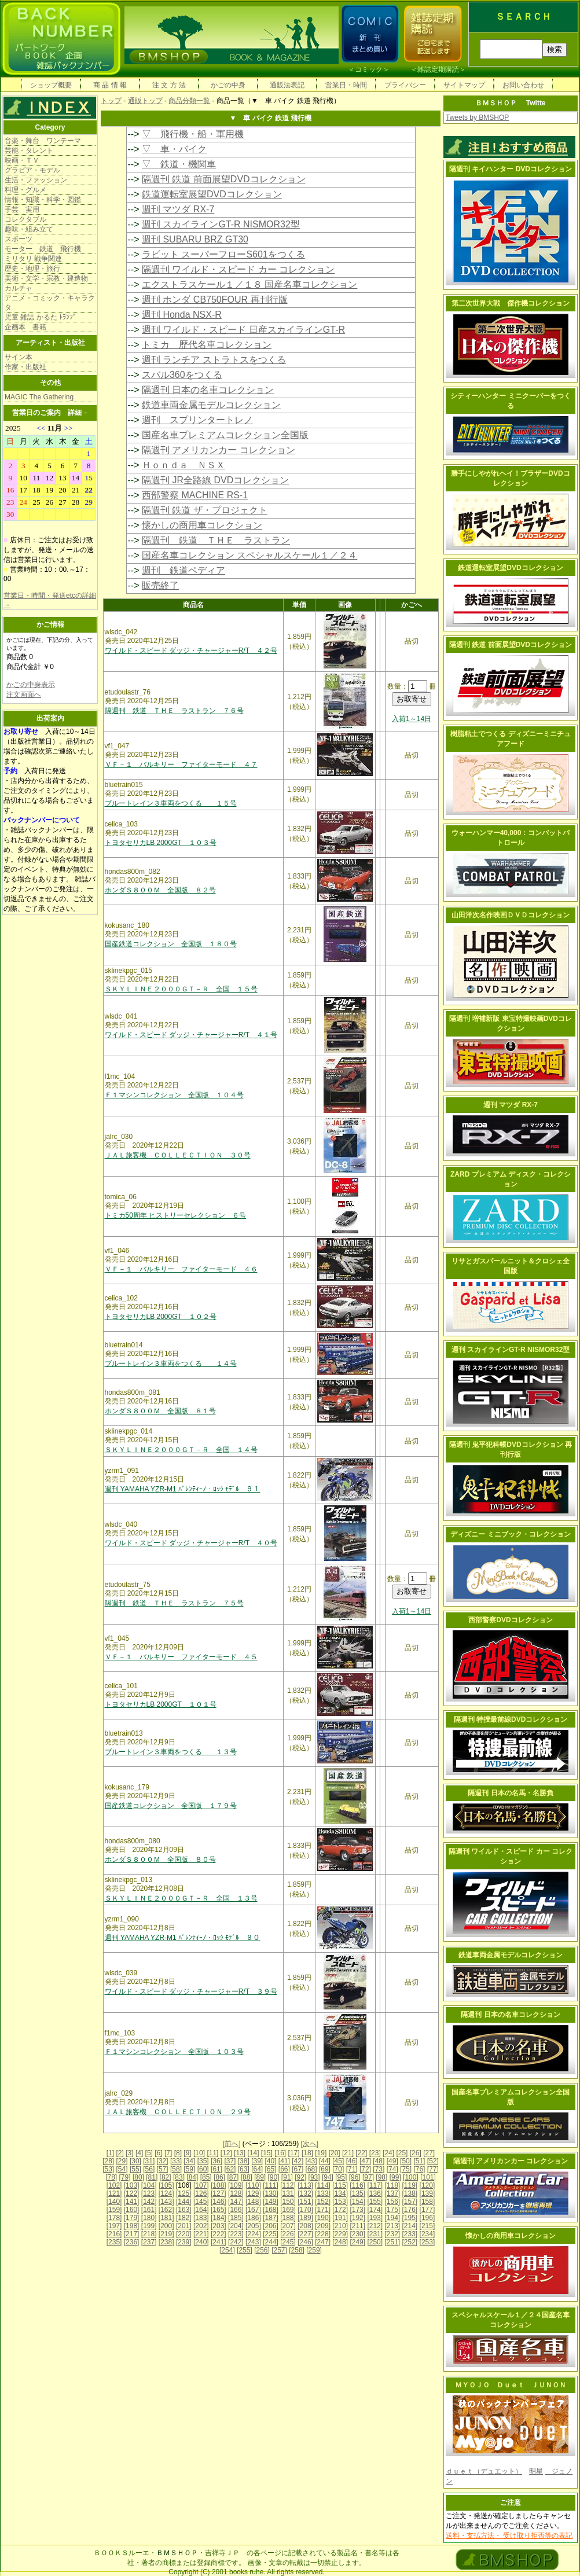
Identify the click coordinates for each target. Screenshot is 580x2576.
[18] (307, 2153)
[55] (135, 2169)
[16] (280, 2153)
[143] (166, 2201)
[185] (236, 2218)
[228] (323, 2234)
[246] (305, 2242)
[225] (270, 2234)
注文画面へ (23, 694)
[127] (218, 2193)
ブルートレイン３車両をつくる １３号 (171, 1752)
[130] (270, 2193)
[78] (111, 2177)
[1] (110, 2153)
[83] (179, 2177)
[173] (357, 2210)
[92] (300, 2177)
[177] (427, 2210)
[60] (203, 2169)
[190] (323, 2218)
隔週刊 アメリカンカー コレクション (218, 450)
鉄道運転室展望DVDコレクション (212, 194)
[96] (355, 2177)
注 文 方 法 (169, 85)
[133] (323, 2193)
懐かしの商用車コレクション (202, 525)
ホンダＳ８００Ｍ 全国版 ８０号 (160, 1859)
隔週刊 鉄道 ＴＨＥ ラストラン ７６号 (174, 711)
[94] (327, 2177)
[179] (132, 2218)
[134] (340, 2193)
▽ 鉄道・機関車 (179, 164)
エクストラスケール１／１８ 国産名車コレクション (249, 284)
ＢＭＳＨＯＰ (177, 2553)
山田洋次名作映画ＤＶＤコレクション (510, 915)
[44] (325, 2161)
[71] (352, 2169)
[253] (427, 2242)
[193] (375, 2218)
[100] (411, 2177)
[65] (270, 2169)
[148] (253, 2201)
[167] (253, 2210)
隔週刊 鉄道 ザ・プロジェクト (204, 510)
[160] (132, 2210)
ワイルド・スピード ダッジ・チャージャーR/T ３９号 (191, 1991)
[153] (340, 2201)
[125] (184, 2193)
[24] (388, 2153)
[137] (392, 2193)
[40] (270, 2161)
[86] (219, 2177)
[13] (239, 2153)
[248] (340, 2242)
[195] (410, 2218)
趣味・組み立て (29, 229)
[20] (334, 2153)
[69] (325, 2169)
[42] (297, 2161)
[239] (184, 2242)
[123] (149, 2193)
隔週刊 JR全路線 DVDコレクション (215, 480)
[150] (288, 2201)
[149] (270, 2201)
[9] (187, 2153)
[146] (218, 2201)
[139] (427, 2193)
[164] (201, 2210)
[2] (120, 2153)
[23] (375, 2153)
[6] (158, 2153)
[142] (149, 2201)
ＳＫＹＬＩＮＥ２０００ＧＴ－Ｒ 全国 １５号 (181, 989)
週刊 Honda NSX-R (182, 314)
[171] (323, 2210)
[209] (323, 2226)
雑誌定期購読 (438, 69)
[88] (246, 2177)
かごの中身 (228, 85)
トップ (111, 101)
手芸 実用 (22, 209)
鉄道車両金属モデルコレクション (211, 405)
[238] (166, 2242)
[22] (361, 2153)
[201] (184, 2226)
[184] (218, 2218)
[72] (365, 2169)
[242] (236, 2242)
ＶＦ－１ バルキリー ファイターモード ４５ (181, 1657)
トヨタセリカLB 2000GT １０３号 (160, 843)
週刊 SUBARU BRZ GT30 (195, 239)
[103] (132, 2185)
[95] (341, 2177)
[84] (192, 2177)
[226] (288, 2234)
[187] (270, 2218)
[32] (162, 2161)
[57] (162, 2169)
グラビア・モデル (32, 170)
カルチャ (18, 288)
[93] (314, 2177)
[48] (378, 2161)
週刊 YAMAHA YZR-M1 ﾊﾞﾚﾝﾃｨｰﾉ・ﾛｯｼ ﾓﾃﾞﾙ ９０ (182, 1938)
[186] (253, 2218)
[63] (243, 2169)
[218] (149, 2234)
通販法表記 (287, 85)
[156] (392, 2201)
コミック (369, 69)
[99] (395, 2177)
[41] (284, 2161)
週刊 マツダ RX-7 (178, 209)
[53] (108, 2169)
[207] (288, 2226)
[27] (429, 2153)
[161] (149, 2210)
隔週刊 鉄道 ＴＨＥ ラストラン (216, 540)
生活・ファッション (36, 180)
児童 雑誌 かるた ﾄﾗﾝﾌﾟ (40, 317)
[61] (216, 2169)
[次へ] (310, 2144)
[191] (340, 2218)
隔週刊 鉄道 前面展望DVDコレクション (224, 179)
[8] (178, 2153)
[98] (381, 2177)
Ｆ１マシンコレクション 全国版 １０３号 (174, 2052)
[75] (406, 2169)
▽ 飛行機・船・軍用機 (193, 134)
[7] (168, 2153)
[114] (323, 2185)
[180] (149, 2218)
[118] (392, 2185)
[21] (348, 2153)
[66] (284, 2169)
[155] (375, 2201)
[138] (410, 2193)
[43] (311, 2161)
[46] (352, 2161)
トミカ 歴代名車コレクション (206, 345)
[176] (410, 2210)
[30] (135, 2161)
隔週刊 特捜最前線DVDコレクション (511, 1719)
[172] (340, 2210)
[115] (340, 2185)
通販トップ (145, 101)
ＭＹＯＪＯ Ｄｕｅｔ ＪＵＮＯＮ (510, 2385)
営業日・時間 (346, 85)
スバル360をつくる (182, 375)
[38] (243, 2161)
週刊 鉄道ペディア (183, 570)
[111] (270, 2185)
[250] (375, 2242)
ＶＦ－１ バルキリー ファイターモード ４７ (181, 764)
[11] (212, 2153)
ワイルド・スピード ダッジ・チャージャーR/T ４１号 (191, 1035)
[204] (236, 2226)
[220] (184, 2234)
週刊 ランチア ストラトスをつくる (214, 360)
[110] (253, 2185)
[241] (218, 2242)
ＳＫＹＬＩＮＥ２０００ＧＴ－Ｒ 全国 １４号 (181, 1450)
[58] (176, 2169)
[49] (392, 2161)
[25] (402, 2153)
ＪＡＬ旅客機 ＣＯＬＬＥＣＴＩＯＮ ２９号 (178, 2112)
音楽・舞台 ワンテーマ (43, 141)
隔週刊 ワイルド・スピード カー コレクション (238, 269)
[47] (365, 2161)
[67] (297, 2169)
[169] (288, 2210)
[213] (392, 2226)
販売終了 (160, 585)
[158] (427, 2201)
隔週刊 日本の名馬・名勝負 (510, 1793)
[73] (378, 2169)
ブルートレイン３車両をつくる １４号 (171, 1363)
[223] (236, 2234)
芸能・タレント (29, 150)
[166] (236, 2210)
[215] (427, 2226)
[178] (114, 2218)
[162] (166, 2210)
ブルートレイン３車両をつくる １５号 (171, 803)
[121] (114, 2193)
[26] (415, 2153)
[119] (410, 2185)
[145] (201, 2201)
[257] (279, 2250)
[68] (311, 2169)
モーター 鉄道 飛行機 (43, 249)
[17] (294, 2153)
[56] (149, 2169)
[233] (410, 2234)
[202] (201, 2226)
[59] (189, 2169)
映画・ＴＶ (22, 160)
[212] (375, 2226)
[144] (184, 2201)
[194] (392, 2218)
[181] (166, 2218)
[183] (201, 2218)
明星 (536, 2471)
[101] (428, 2177)
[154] (357, 2201)
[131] (288, 2193)
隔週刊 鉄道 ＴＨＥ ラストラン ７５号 (174, 1603)
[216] (114, 2234)
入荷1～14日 (411, 719)
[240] (201, 2242)
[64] (257, 2169)
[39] (257, 2161)
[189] (305, 2218)
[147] (236, 2201)
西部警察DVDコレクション (510, 1620)
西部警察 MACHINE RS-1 (195, 495)
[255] (244, 2250)
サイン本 (18, 357)
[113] (305, 2185)
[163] (184, 2210)
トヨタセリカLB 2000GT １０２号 (160, 1317)
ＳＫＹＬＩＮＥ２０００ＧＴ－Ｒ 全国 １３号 (181, 1898)
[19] (320, 2153)
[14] (253, 2153)
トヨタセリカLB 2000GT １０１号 (160, 1704)
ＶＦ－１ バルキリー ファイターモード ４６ (181, 1269)
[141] (132, 2201)
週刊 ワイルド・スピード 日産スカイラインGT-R (243, 330)
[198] (132, 2226)
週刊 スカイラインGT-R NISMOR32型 (221, 224)
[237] (149, 2242)
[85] (206, 2177)
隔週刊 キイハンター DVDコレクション (510, 169)
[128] (236, 2193)
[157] (410, 2201)
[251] (392, 2242)
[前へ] (232, 2144)
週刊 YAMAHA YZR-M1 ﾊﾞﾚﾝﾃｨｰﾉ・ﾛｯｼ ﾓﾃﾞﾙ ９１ (182, 1489)
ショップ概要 (51, 85)
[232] (392, 2234)
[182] (184, 2218)
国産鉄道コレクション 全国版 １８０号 (171, 944)
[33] (176, 2161)
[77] (433, 2169)
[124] (166, 2193)
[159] (114, 2210)
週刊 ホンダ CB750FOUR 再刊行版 (215, 299)
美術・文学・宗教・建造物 (46, 278)
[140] (114, 2201)
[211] (357, 2226)
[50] (406, 2161)
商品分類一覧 (189, 101)
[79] (125, 2177)
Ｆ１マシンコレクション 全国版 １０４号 (174, 1095)
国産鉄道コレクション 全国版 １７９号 (171, 1806)
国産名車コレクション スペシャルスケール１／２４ (249, 555)
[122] (132, 2193)
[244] (270, 2242)
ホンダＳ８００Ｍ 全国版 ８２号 (160, 890)
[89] (260, 2177)
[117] (375, 2185)
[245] (288, 2242)
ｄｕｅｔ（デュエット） (484, 2471)
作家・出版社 (25, 367)
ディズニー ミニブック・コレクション (510, 1534)
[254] (227, 2250)
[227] (305, 2234)
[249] (357, 2242)
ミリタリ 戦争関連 (33, 259)
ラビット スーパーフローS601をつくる (223, 254)
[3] (129, 2153)
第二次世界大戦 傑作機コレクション (510, 303)
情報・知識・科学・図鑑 (43, 200)
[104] (149, 2185)
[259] (314, 2250)
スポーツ (18, 239)
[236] (132, 2242)
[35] (203, 2161)
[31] (149, 2161)
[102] (114, 2185)
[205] (253, 2226)
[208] (305, 2226)
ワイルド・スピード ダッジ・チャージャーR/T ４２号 (191, 650)
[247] (323, 2242)
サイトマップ (464, 85)
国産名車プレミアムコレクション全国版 (225, 435)
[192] (357, 2218)
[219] (166, 2234)
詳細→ (78, 413)
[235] (114, 2242)
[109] (236, 2185)
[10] (199, 2153)
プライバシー (405, 85)
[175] (392, 2210)
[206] (270, 2226)
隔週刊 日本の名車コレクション (208, 390)
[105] (166, 2185)
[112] (288, 2185)
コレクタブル (25, 219)
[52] (433, 2161)
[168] (270, 2210)
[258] (296, 2250)
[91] (287, 2177)
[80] (138, 2177)
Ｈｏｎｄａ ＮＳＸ (183, 465)
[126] (201, 2193)
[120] (427, 2185)
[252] (410, 2242)
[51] (419, 2161)
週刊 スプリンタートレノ (197, 420)
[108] (218, 2185)
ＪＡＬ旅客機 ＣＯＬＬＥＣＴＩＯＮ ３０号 (178, 1155)
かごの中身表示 (30, 685)
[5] (149, 2153)
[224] (253, 2234)
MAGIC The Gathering (39, 397)
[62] (230, 2169)
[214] (410, 2226)
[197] (114, 2226)
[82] (165, 2177)
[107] (201, 2185)
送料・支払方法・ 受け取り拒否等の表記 (509, 2535)
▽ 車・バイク (174, 149)
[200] (166, 2226)
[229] (340, 2234)
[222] (218, 2234)
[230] (357, 2234)
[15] (267, 2153)
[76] (419, 2169)
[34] (189, 2161)
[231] (375, 2234)
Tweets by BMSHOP (477, 117)
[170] (305, 2210)
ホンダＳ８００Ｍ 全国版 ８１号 (160, 1411)
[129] (253, 2193)
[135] (357, 2193)
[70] (338, 2169)
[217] (132, 2234)
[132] (305, 2193)
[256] (262, 2250)
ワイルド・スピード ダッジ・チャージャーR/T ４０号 (191, 1543)
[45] (338, 2161)
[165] (218, 2210)
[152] (323, 2201)
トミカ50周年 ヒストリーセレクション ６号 (176, 1215)
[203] (218, 2226)
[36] (216, 2161)
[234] (427, 2234)
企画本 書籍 (25, 327)
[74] (392, 2169)
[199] (149, 2226)
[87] (232, 2177)
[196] (427, 2218)
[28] (108, 2161)
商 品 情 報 (110, 85)
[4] (139, 2153)
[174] (375, 2210)
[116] (357, 2185)
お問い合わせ (523, 85)
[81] (151, 2177)
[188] (288, 2218)
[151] (305, 2201)
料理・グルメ (25, 190)
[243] (253, 2242)
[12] (226, 2153)
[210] (340, 2226)
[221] (201, 2234)
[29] (122, 2161)
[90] (273, 2177)
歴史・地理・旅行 (32, 268)
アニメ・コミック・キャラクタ (50, 302)
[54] (122, 2169)
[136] (375, 2193)
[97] (368, 2177)
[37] (230, 2161)
